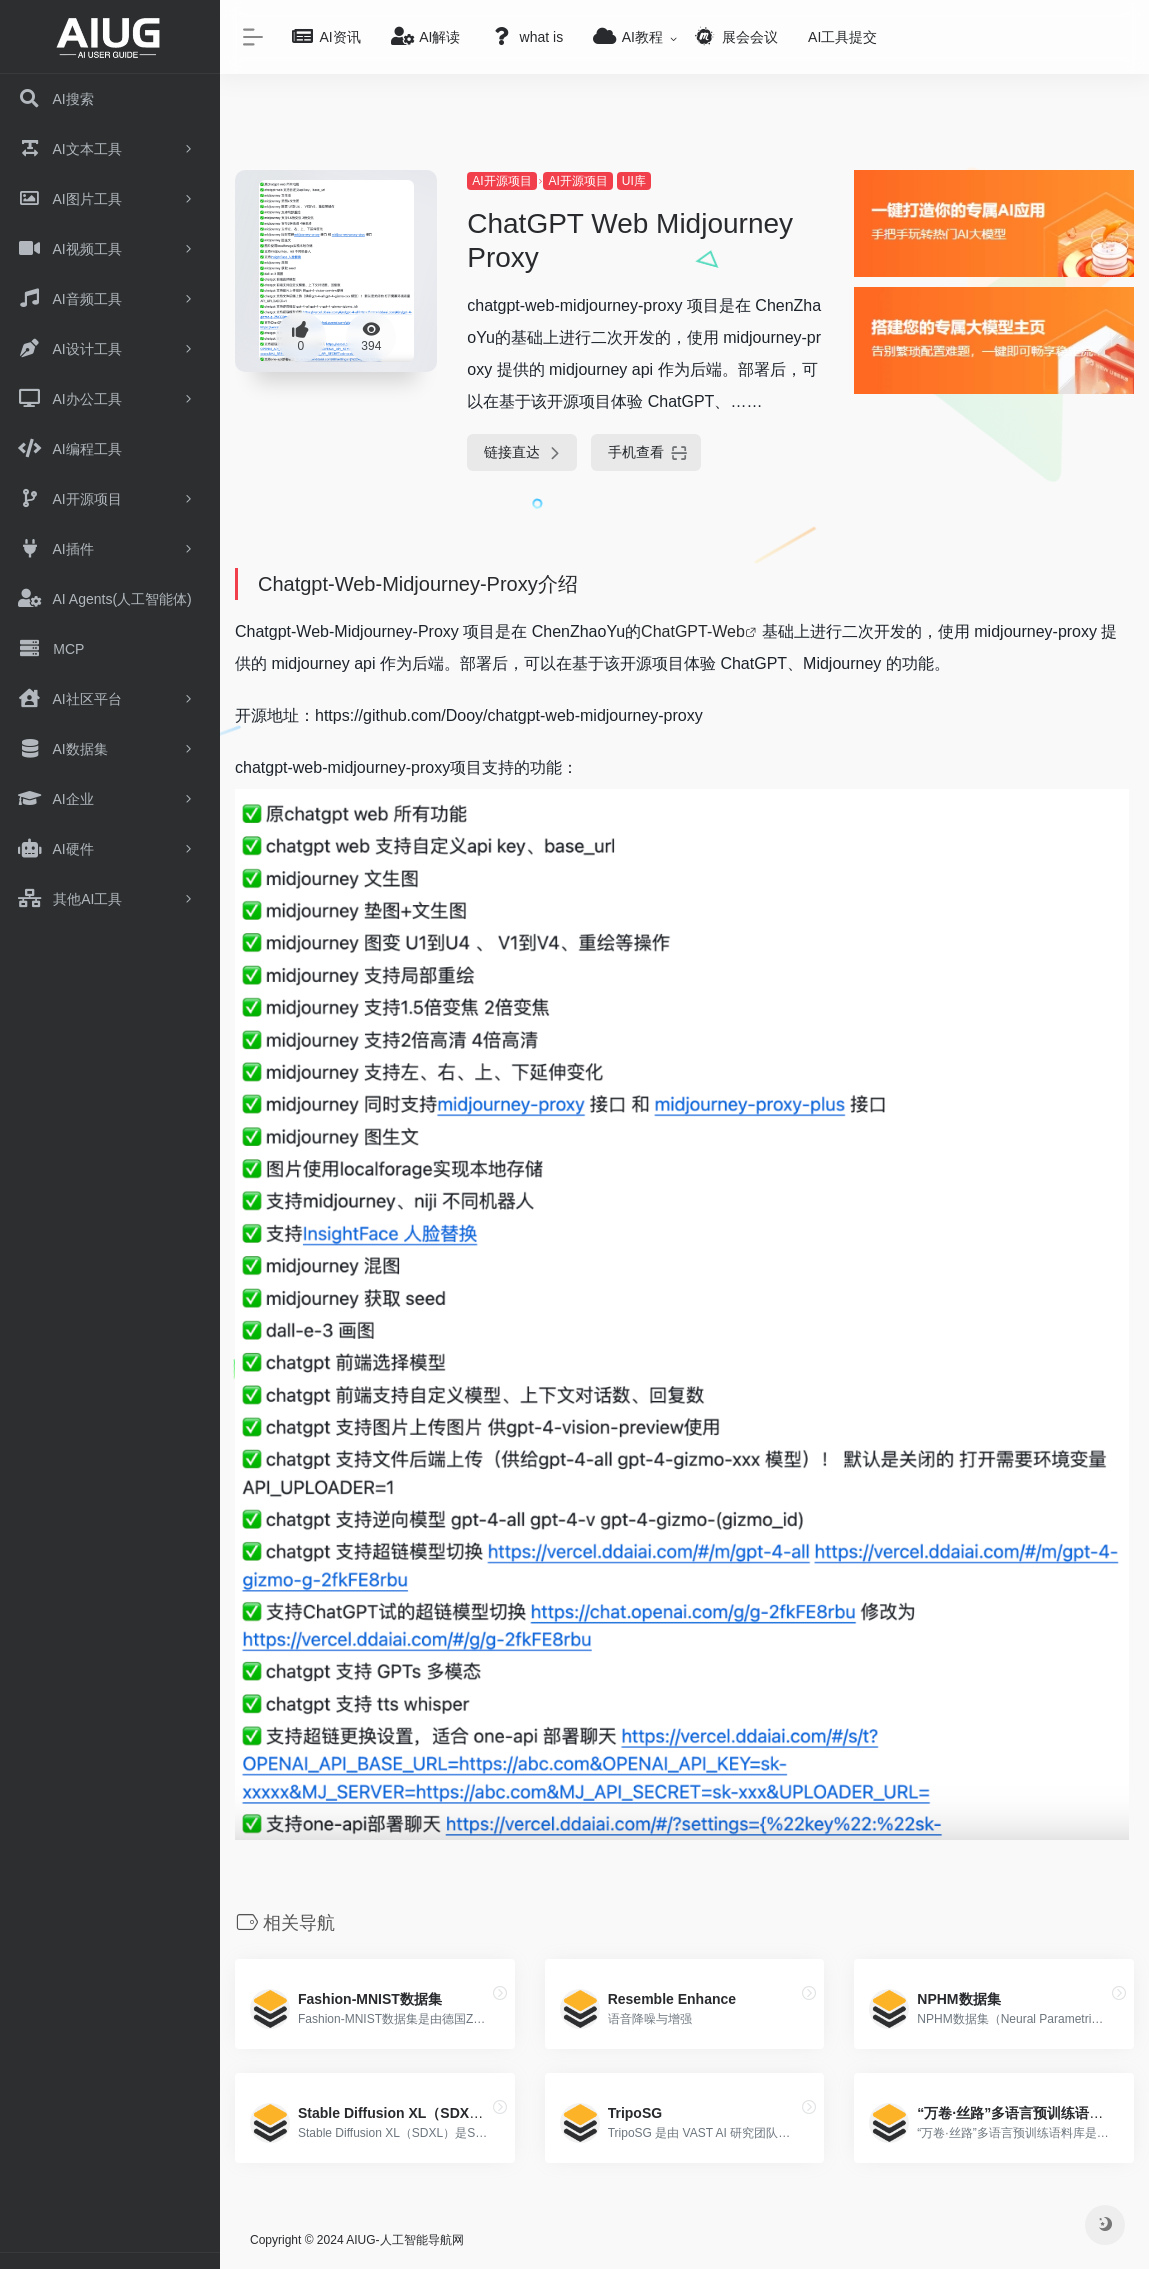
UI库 (634, 181)
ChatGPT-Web (693, 631)
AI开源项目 (501, 181)
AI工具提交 (842, 37)
